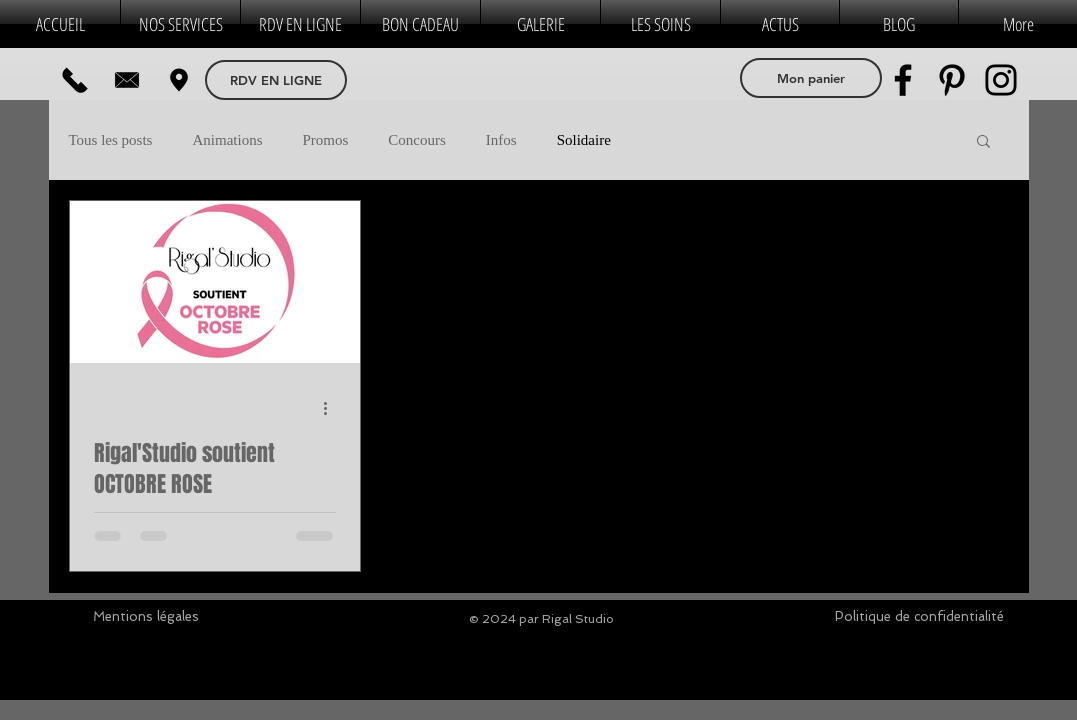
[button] (983, 142)
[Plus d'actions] (333, 408)
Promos (325, 140)
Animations (227, 140)
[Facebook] (903, 80)
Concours (417, 140)
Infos (501, 140)
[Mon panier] (811, 78)
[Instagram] (1001, 80)
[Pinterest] (952, 80)
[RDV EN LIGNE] (276, 80)
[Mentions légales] (146, 617)
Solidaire (584, 140)
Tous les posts (111, 140)
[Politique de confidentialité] (919, 617)
